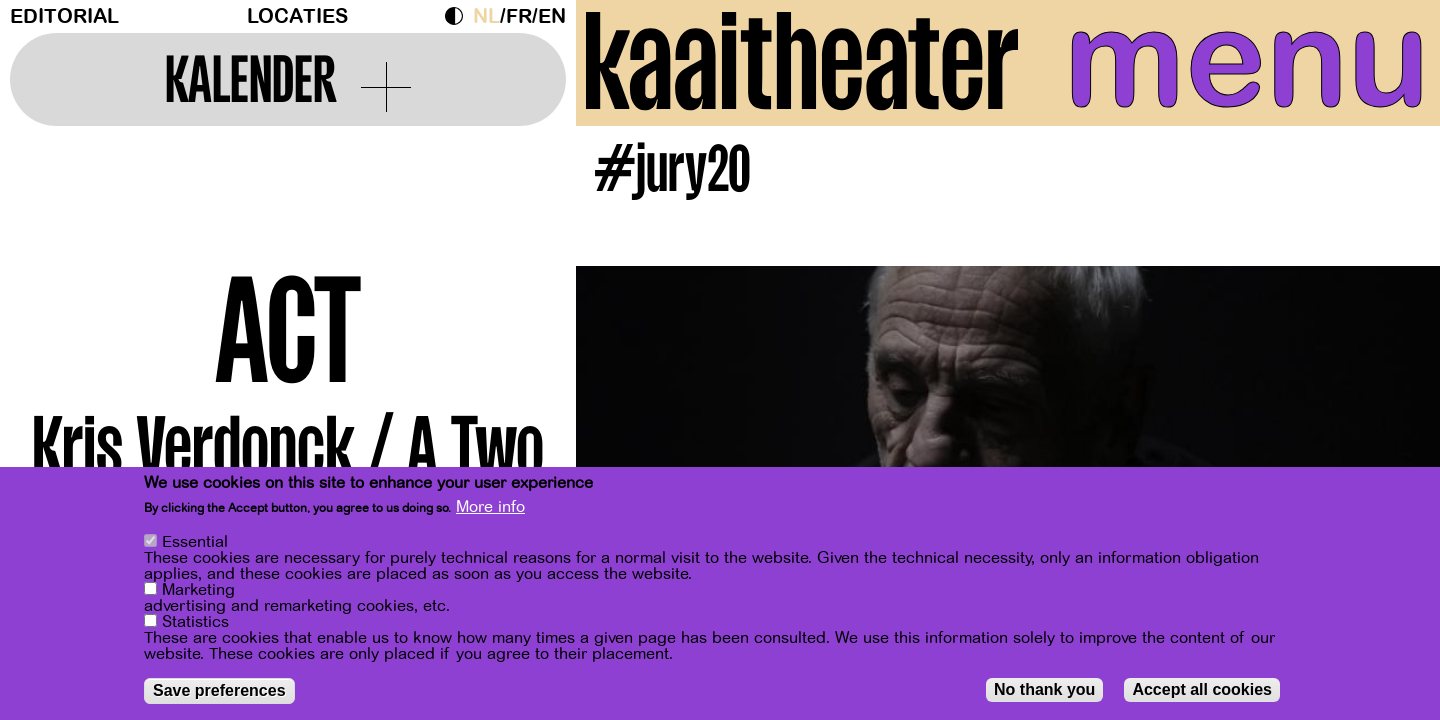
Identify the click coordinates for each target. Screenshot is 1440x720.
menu (1247, 60)
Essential (195, 543)
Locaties (297, 16)
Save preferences (219, 691)
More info (490, 509)
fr (519, 16)
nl (486, 16)
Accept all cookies (1202, 690)
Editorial (64, 16)
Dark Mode (459, 16)
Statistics (195, 623)
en (552, 16)
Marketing (198, 591)
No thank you (1044, 690)
